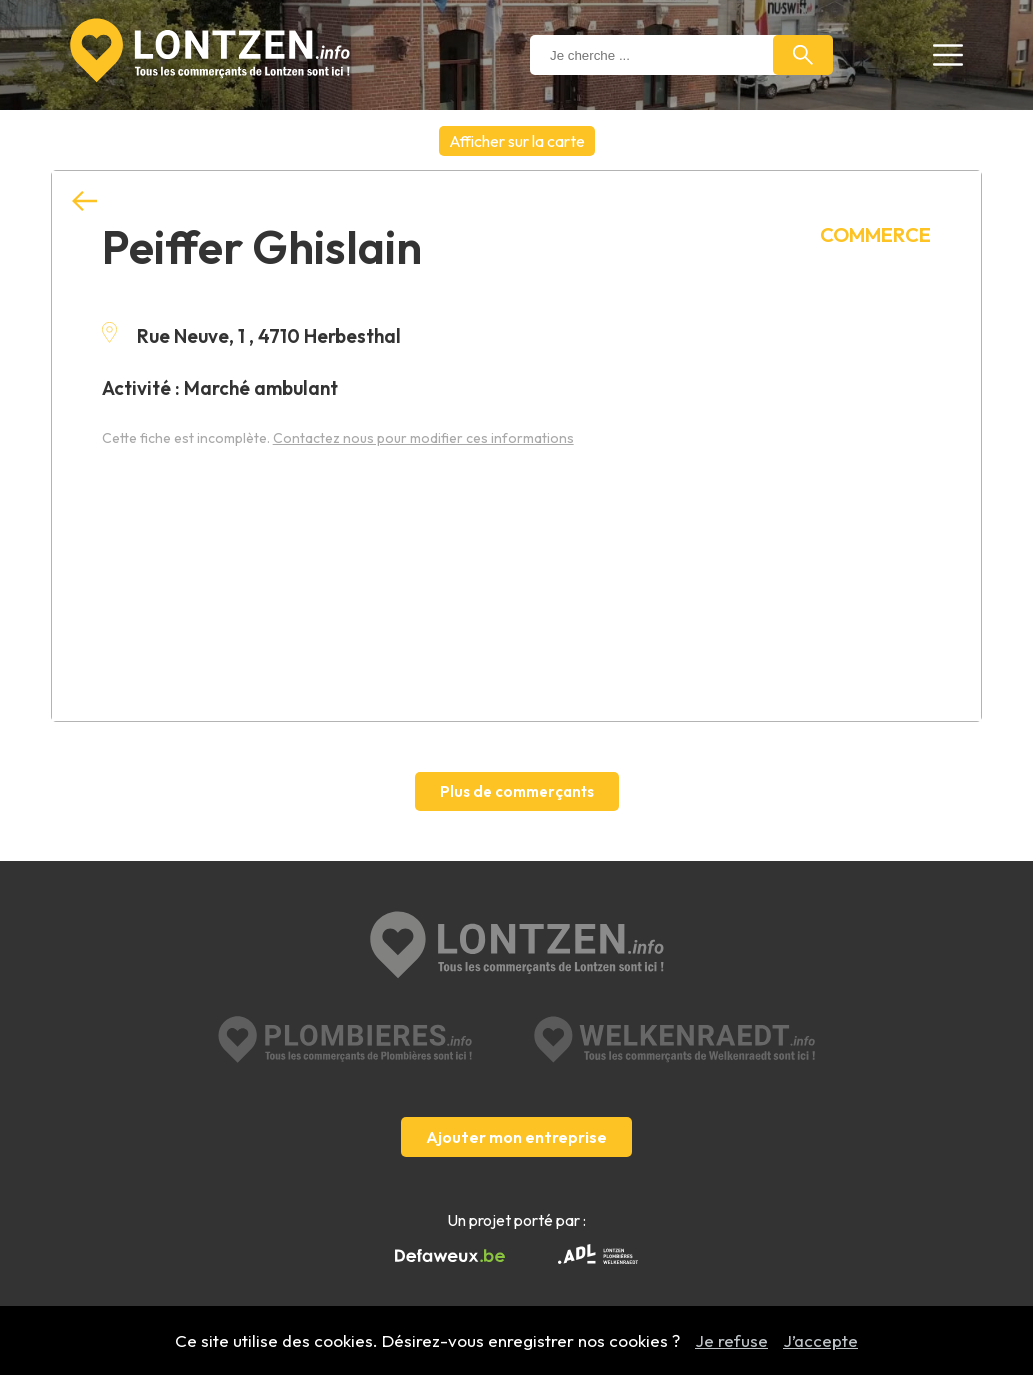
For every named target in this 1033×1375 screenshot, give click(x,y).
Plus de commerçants (517, 791)
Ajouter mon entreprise (516, 1137)
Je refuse (731, 1340)
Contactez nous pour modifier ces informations (423, 438)
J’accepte (820, 1340)
